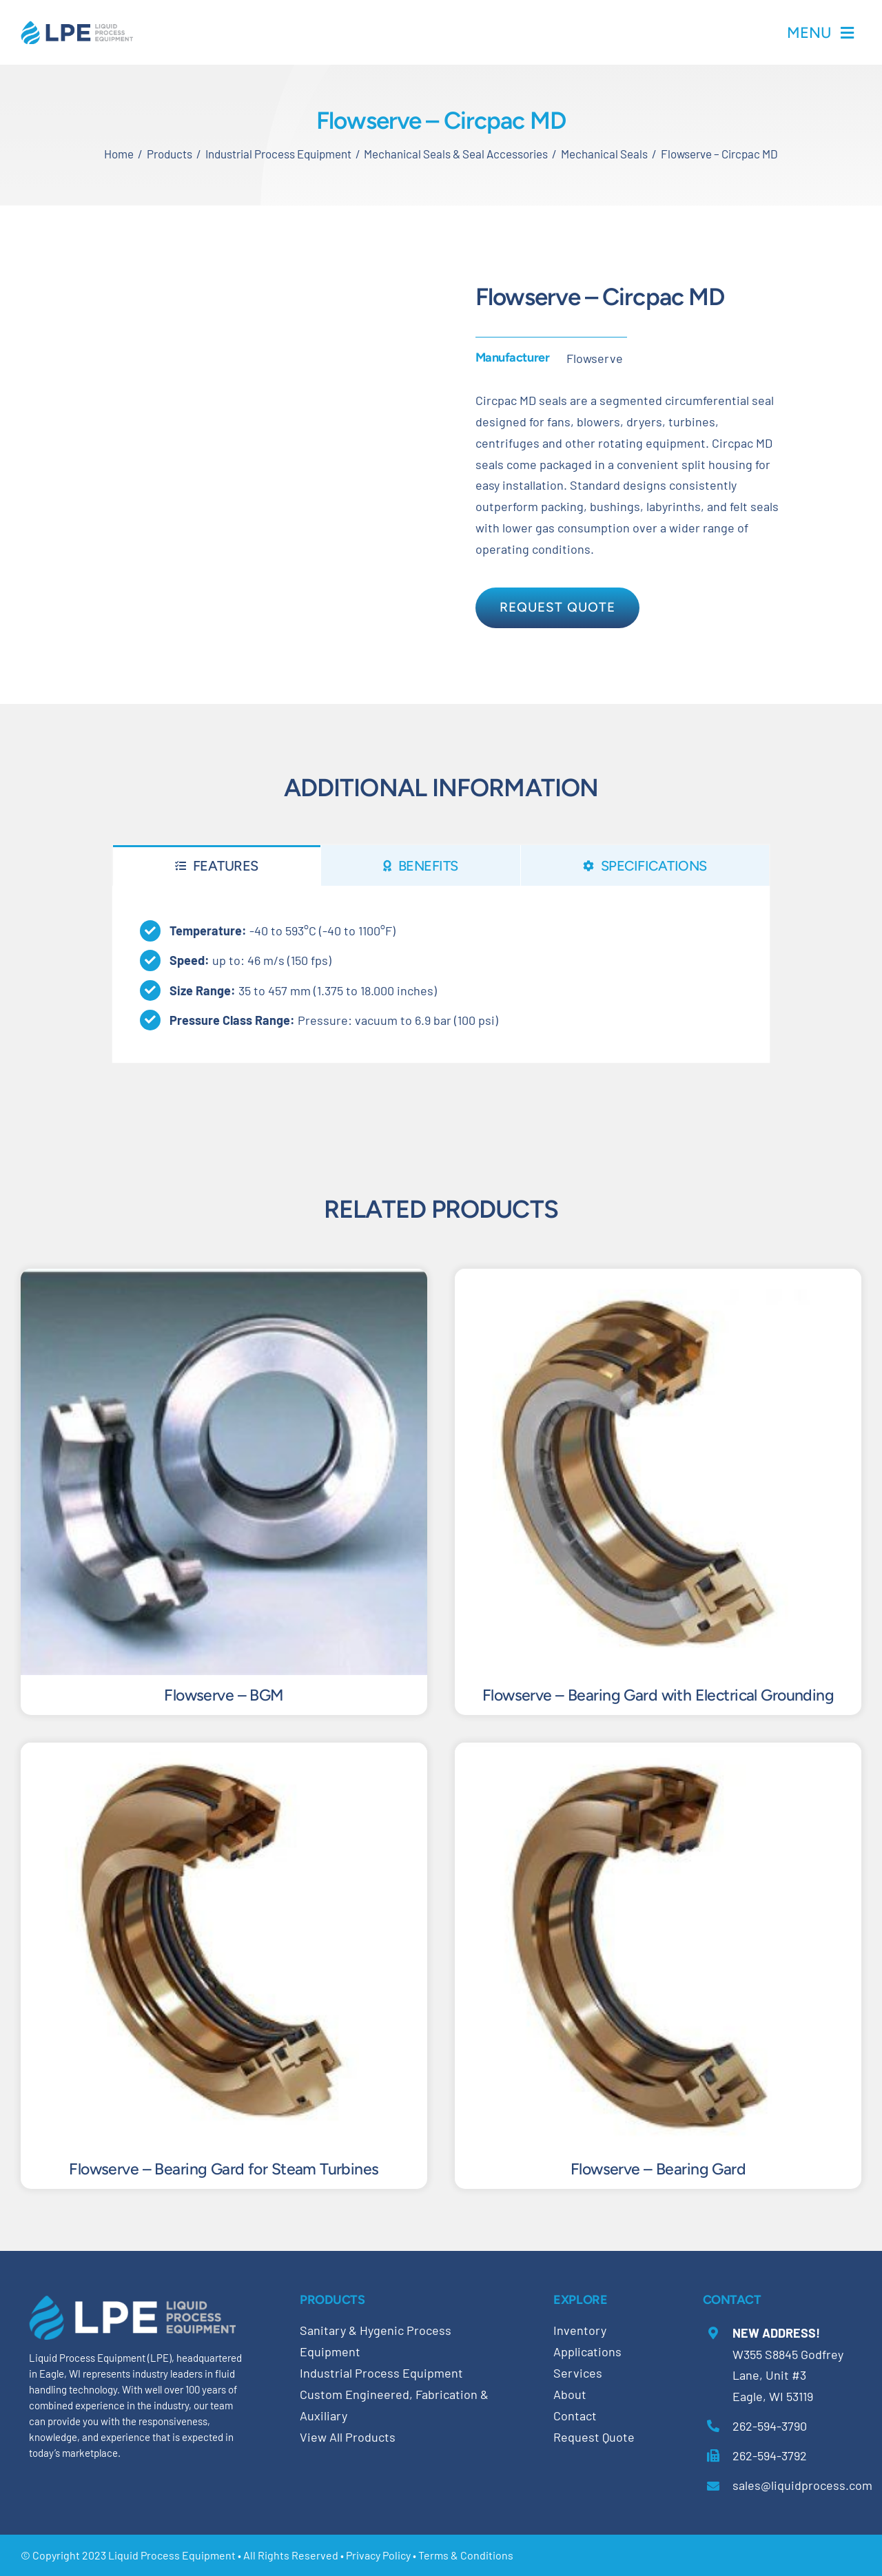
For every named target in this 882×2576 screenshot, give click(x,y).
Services (577, 2372)
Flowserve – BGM (223, 1695)
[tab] (216, 865)
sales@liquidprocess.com (802, 2485)
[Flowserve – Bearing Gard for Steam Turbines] (224, 1752)
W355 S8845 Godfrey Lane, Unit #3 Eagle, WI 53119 (787, 2375)
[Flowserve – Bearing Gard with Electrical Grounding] (658, 1279)
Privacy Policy (378, 2555)
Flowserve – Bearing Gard (658, 2169)
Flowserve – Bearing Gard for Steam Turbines (223, 2169)
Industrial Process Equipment (381, 2372)
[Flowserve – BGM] (224, 1279)
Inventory (579, 2330)
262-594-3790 (769, 2425)
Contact (575, 2415)
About (569, 2394)
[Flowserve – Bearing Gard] (658, 1752)
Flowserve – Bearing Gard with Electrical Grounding (658, 1695)
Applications (587, 2351)
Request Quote (594, 2436)
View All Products (348, 2436)
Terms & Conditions (465, 2555)
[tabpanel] (441, 974)
